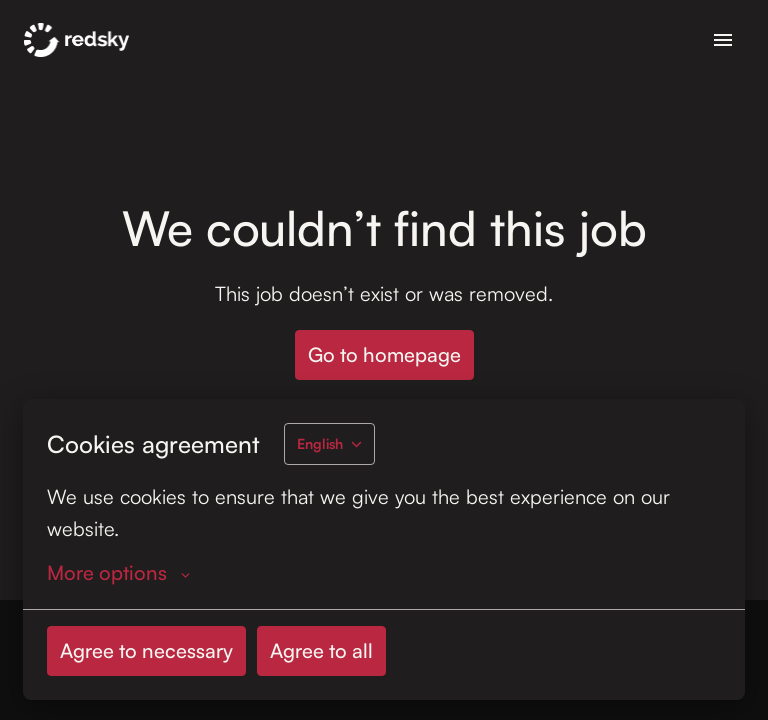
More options (118, 573)
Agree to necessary (146, 650)
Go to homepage (384, 354)
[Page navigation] (723, 40)
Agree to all (321, 650)
